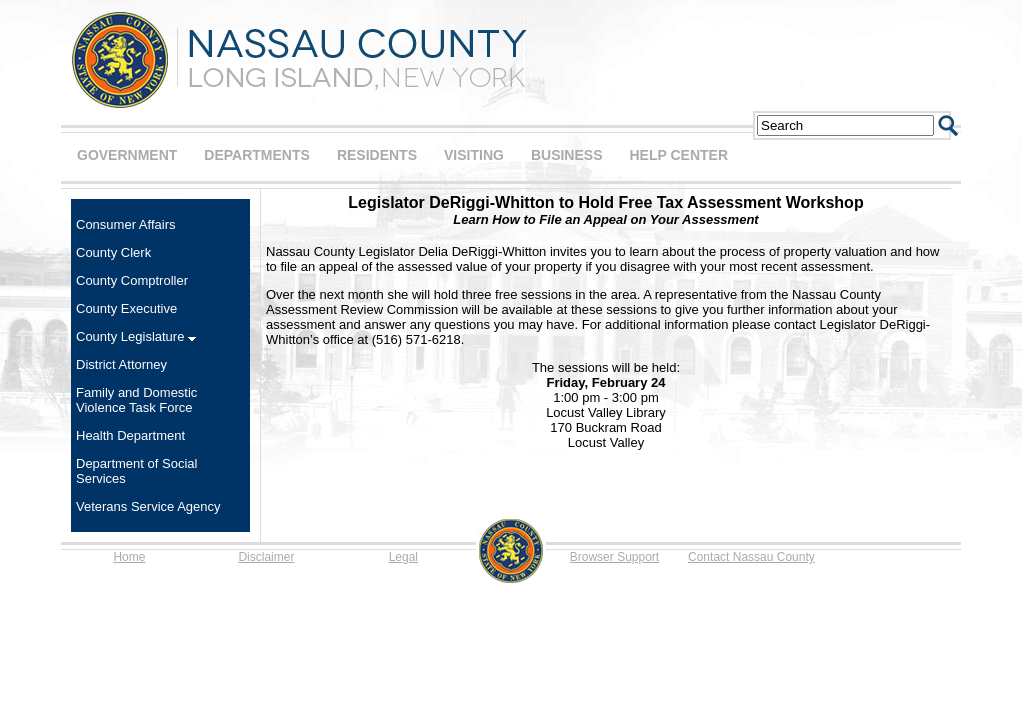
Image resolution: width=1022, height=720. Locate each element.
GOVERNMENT (127, 155)
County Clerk (113, 252)
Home (129, 557)
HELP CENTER (678, 155)
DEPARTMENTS (257, 155)
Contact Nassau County (751, 557)
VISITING (474, 155)
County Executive (126, 308)
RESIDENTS (377, 155)
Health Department (130, 435)
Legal (403, 557)
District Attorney (121, 364)
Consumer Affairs (125, 224)
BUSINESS (567, 155)
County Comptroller (132, 280)
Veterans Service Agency (148, 506)
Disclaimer (266, 557)
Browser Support (614, 557)
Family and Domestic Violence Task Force (136, 400)
